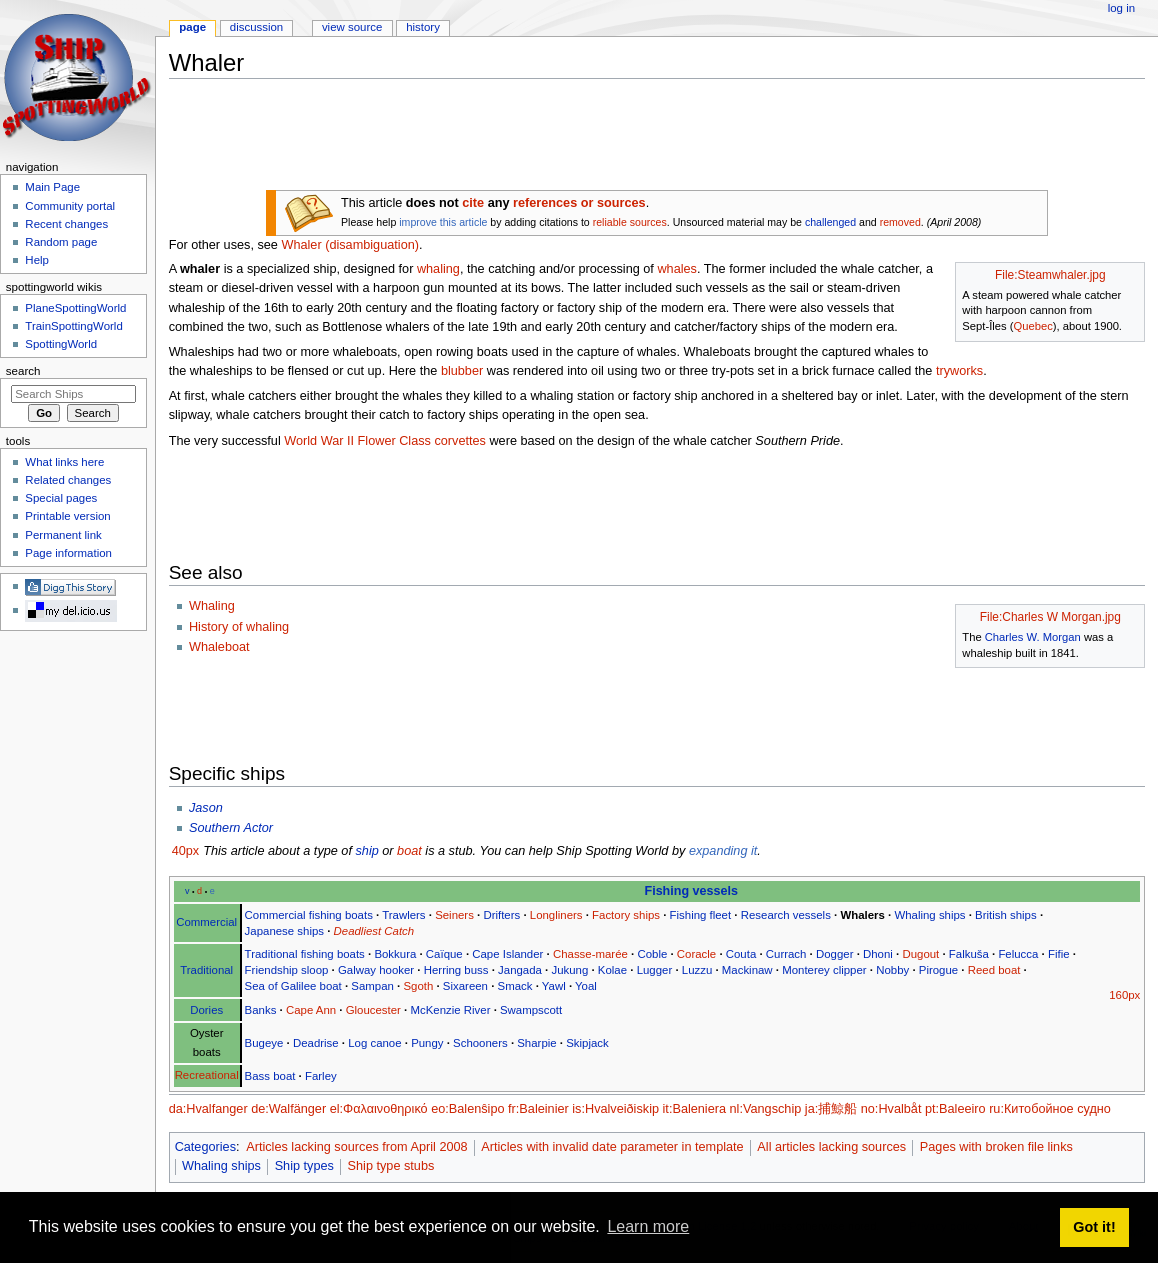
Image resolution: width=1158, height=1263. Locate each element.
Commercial (206, 922)
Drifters (501, 915)
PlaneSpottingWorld (75, 308)
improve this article (443, 222)
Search (23, 371)
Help (37, 260)
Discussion (256, 27)
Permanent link (63, 535)
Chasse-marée (590, 954)
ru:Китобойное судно (1050, 1109)
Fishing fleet (701, 915)
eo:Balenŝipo (467, 1109)
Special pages (61, 498)
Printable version (67, 516)
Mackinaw (747, 970)
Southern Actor (231, 828)
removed (900, 222)
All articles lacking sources (831, 1147)
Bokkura (395, 954)
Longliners (556, 915)
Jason (206, 808)
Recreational (207, 1075)
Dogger (834, 954)
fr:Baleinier (538, 1109)
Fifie (1059, 954)
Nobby (892, 970)
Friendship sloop (287, 970)
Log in (1121, 8)
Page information (68, 553)
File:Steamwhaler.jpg (1050, 275)
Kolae (612, 970)
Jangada (520, 970)
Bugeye (264, 1043)
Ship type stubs (391, 1166)
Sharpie (536, 1043)
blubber (462, 371)
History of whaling (239, 627)
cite (473, 203)
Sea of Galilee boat (293, 986)
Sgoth (418, 986)
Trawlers (403, 915)
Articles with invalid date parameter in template (612, 1147)
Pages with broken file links (996, 1147)
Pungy (427, 1043)
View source (352, 27)
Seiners (454, 915)
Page (192, 27)
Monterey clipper (824, 970)
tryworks (959, 371)
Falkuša (969, 954)
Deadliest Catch (374, 931)
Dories (206, 1010)
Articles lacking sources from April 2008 (356, 1147)
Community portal (70, 206)
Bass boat (270, 1076)
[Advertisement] (533, 139)
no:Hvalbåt (891, 1109)
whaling (438, 269)
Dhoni (878, 954)
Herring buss (456, 970)
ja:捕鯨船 (831, 1109)
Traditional (206, 970)
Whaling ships (929, 915)
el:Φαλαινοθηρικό (379, 1109)
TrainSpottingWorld (73, 326)
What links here (64, 462)
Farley (321, 1076)
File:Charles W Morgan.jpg (1050, 617)
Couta (741, 954)
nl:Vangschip (766, 1109)
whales (677, 269)
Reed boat (994, 970)
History (423, 27)
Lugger (655, 970)
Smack (515, 986)
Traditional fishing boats (305, 954)
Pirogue (938, 970)
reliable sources (630, 222)
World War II (319, 441)
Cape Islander (507, 954)
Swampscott (531, 1010)
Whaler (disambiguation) (350, 245)
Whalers (862, 915)
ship (366, 851)
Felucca (1018, 954)
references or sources (579, 203)
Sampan (372, 986)
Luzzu (697, 970)
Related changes (68, 480)
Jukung (569, 970)
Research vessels (786, 915)
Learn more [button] (648, 1226)
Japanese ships (284, 931)
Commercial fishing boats (309, 915)
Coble (652, 954)
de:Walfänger (288, 1109)
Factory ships (626, 915)
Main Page (52, 187)
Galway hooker (376, 970)
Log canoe (374, 1043)
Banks (261, 1010)
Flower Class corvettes (422, 441)
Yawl (554, 986)
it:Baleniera (694, 1109)
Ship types (304, 1166)
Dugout (920, 954)
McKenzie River (450, 1010)
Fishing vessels (691, 891)
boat (409, 851)
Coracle (696, 954)
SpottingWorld (61, 344)
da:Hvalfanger (208, 1109)
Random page (61, 242)
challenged (830, 222)
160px (1124, 995)
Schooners (480, 1043)
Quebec (1032, 326)
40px (186, 851)
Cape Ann (311, 1010)
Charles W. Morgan (1033, 637)
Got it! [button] (1094, 1227)
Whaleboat (219, 647)
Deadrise (316, 1043)
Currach (786, 954)
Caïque (444, 954)
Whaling (212, 606)
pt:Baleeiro (955, 1109)
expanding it (723, 851)
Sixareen (465, 986)
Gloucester (373, 1010)
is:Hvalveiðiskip (615, 1109)
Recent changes (66, 224)
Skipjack (587, 1043)
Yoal (586, 986)
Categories (205, 1147)
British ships (1006, 915)
